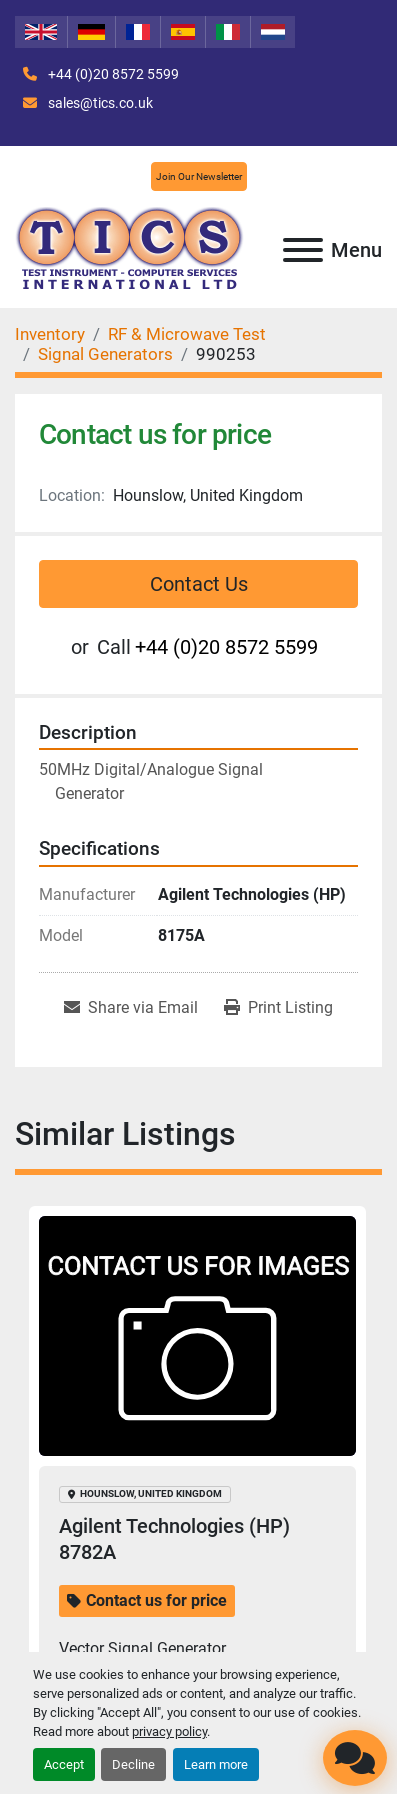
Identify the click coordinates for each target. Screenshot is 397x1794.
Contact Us (199, 584)
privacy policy (169, 1731)
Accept (64, 1764)
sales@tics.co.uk (99, 103)
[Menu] (303, 250)
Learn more (216, 1764)
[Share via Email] (131, 1008)
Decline (133, 1764)
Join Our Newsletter (199, 176)
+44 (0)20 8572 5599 (112, 74)
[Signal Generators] (105, 354)
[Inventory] (50, 334)
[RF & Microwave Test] (187, 334)
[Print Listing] (278, 1008)
